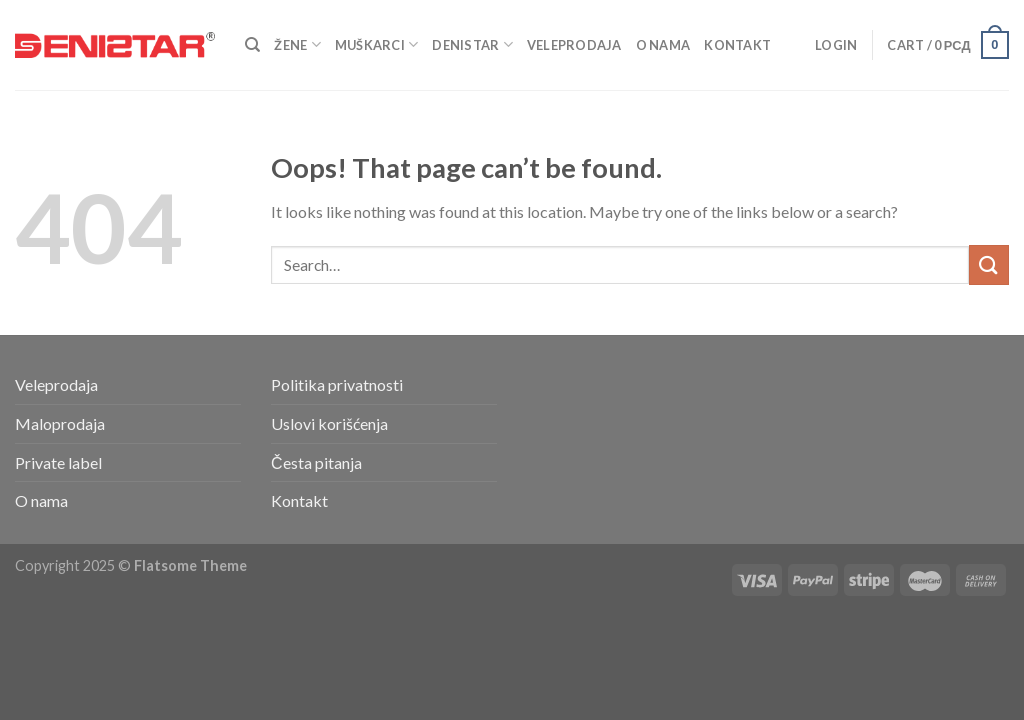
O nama (663, 45)
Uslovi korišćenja (329, 423)
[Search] (252, 45)
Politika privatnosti (337, 384)
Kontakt (737, 45)
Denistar (472, 44)
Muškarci (377, 44)
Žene (297, 44)
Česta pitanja (316, 462)
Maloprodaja (60, 423)
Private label (58, 462)
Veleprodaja (574, 45)
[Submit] (989, 264)
